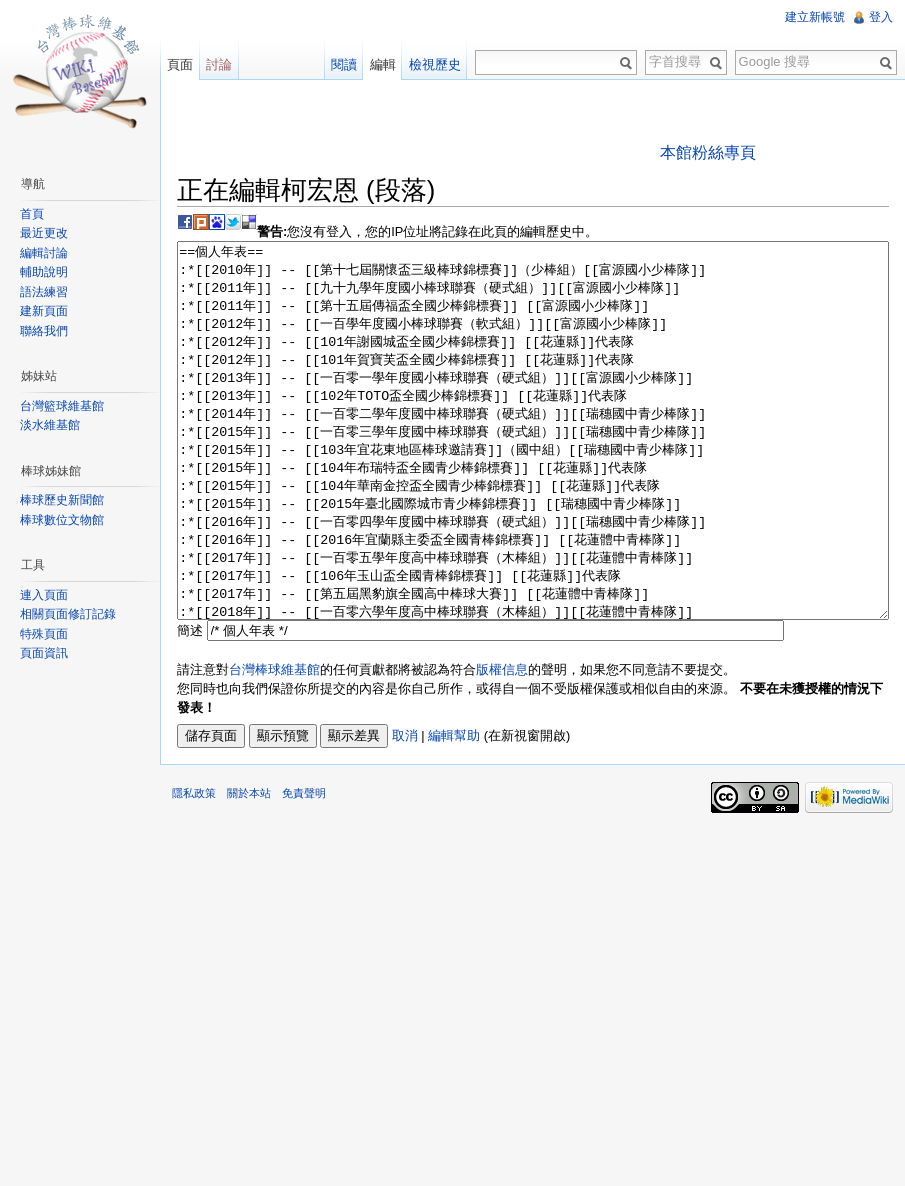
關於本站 (249, 868)
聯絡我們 (44, 331)
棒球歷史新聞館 (62, 500)
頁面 (180, 64)
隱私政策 (194, 868)
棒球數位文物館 (62, 520)
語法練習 (44, 292)
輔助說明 (44, 272)
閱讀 (344, 64)
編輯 (383, 64)
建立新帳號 (815, 17)
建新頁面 (44, 311)
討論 (219, 64)
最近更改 (44, 233)
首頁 (32, 214)
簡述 (190, 705)
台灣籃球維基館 (62, 406)
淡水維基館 (50, 425)
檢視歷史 (435, 64)
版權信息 (502, 744)
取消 (405, 810)
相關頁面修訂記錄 (68, 614)
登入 (881, 17)
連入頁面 (44, 595)
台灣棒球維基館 (274, 744)
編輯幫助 (454, 810)
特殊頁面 (44, 634)
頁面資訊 (44, 653)
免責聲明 (304, 868)
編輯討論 (44, 253)
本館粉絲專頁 (708, 152)
